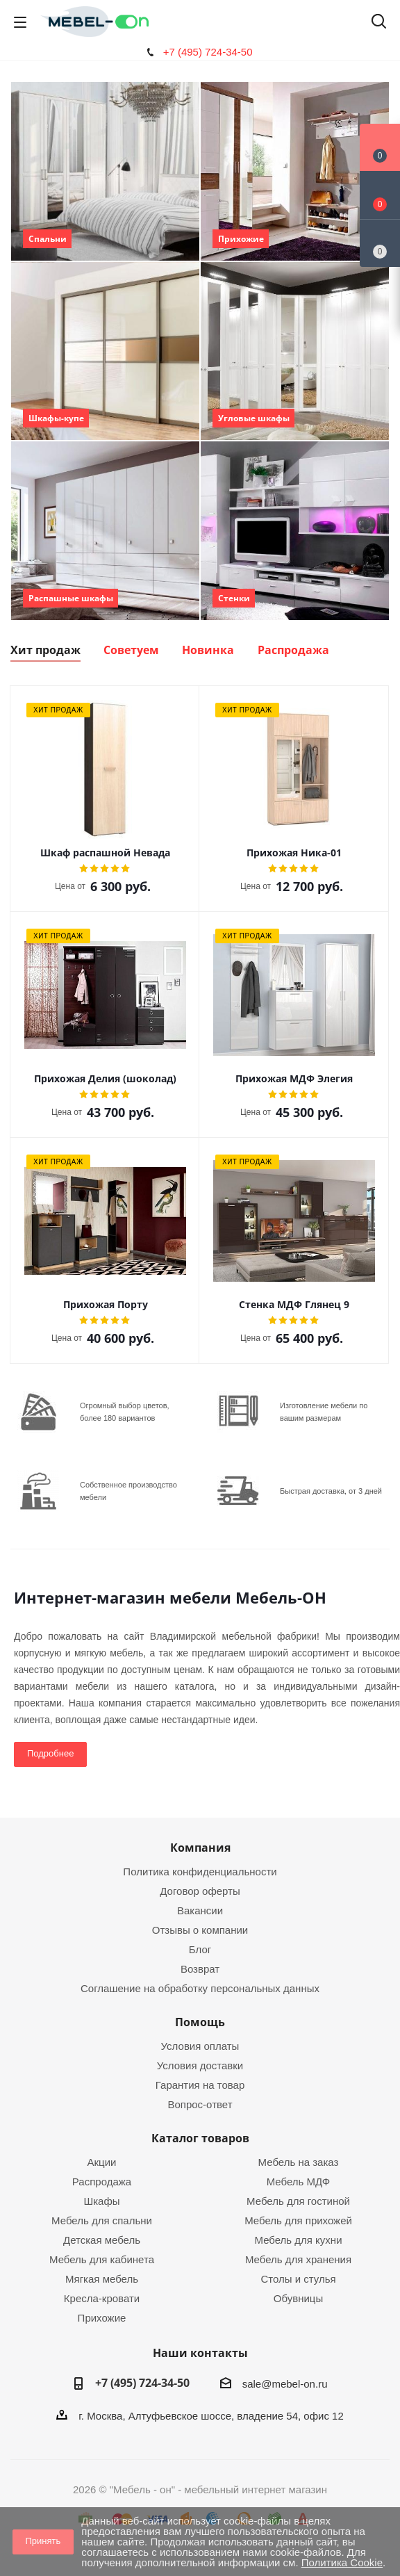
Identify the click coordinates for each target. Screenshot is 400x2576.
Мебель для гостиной (298, 2201)
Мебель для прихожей (298, 2220)
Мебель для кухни (298, 2240)
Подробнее (50, 1753)
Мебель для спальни (101, 2220)
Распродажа (101, 2181)
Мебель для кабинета (101, 2259)
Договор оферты (200, 1891)
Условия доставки (200, 2065)
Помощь (200, 2022)
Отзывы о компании (200, 1930)
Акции (102, 2162)
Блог (200, 1949)
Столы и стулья (297, 2279)
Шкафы (101, 2201)
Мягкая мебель (101, 2279)
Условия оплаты (200, 2046)
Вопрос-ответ (199, 2104)
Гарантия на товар (200, 2085)
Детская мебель (101, 2240)
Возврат (200, 1969)
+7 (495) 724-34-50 (208, 52)
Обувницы (298, 2298)
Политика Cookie (342, 2562)
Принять (43, 2541)
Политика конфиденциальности (199, 1871)
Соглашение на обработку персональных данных (200, 1988)
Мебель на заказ (298, 2162)
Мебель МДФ (299, 2181)
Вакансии (200, 1910)
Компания (200, 1847)
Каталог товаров (200, 2138)
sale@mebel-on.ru (285, 2384)
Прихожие (102, 2318)
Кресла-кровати (102, 2298)
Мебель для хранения (298, 2259)
